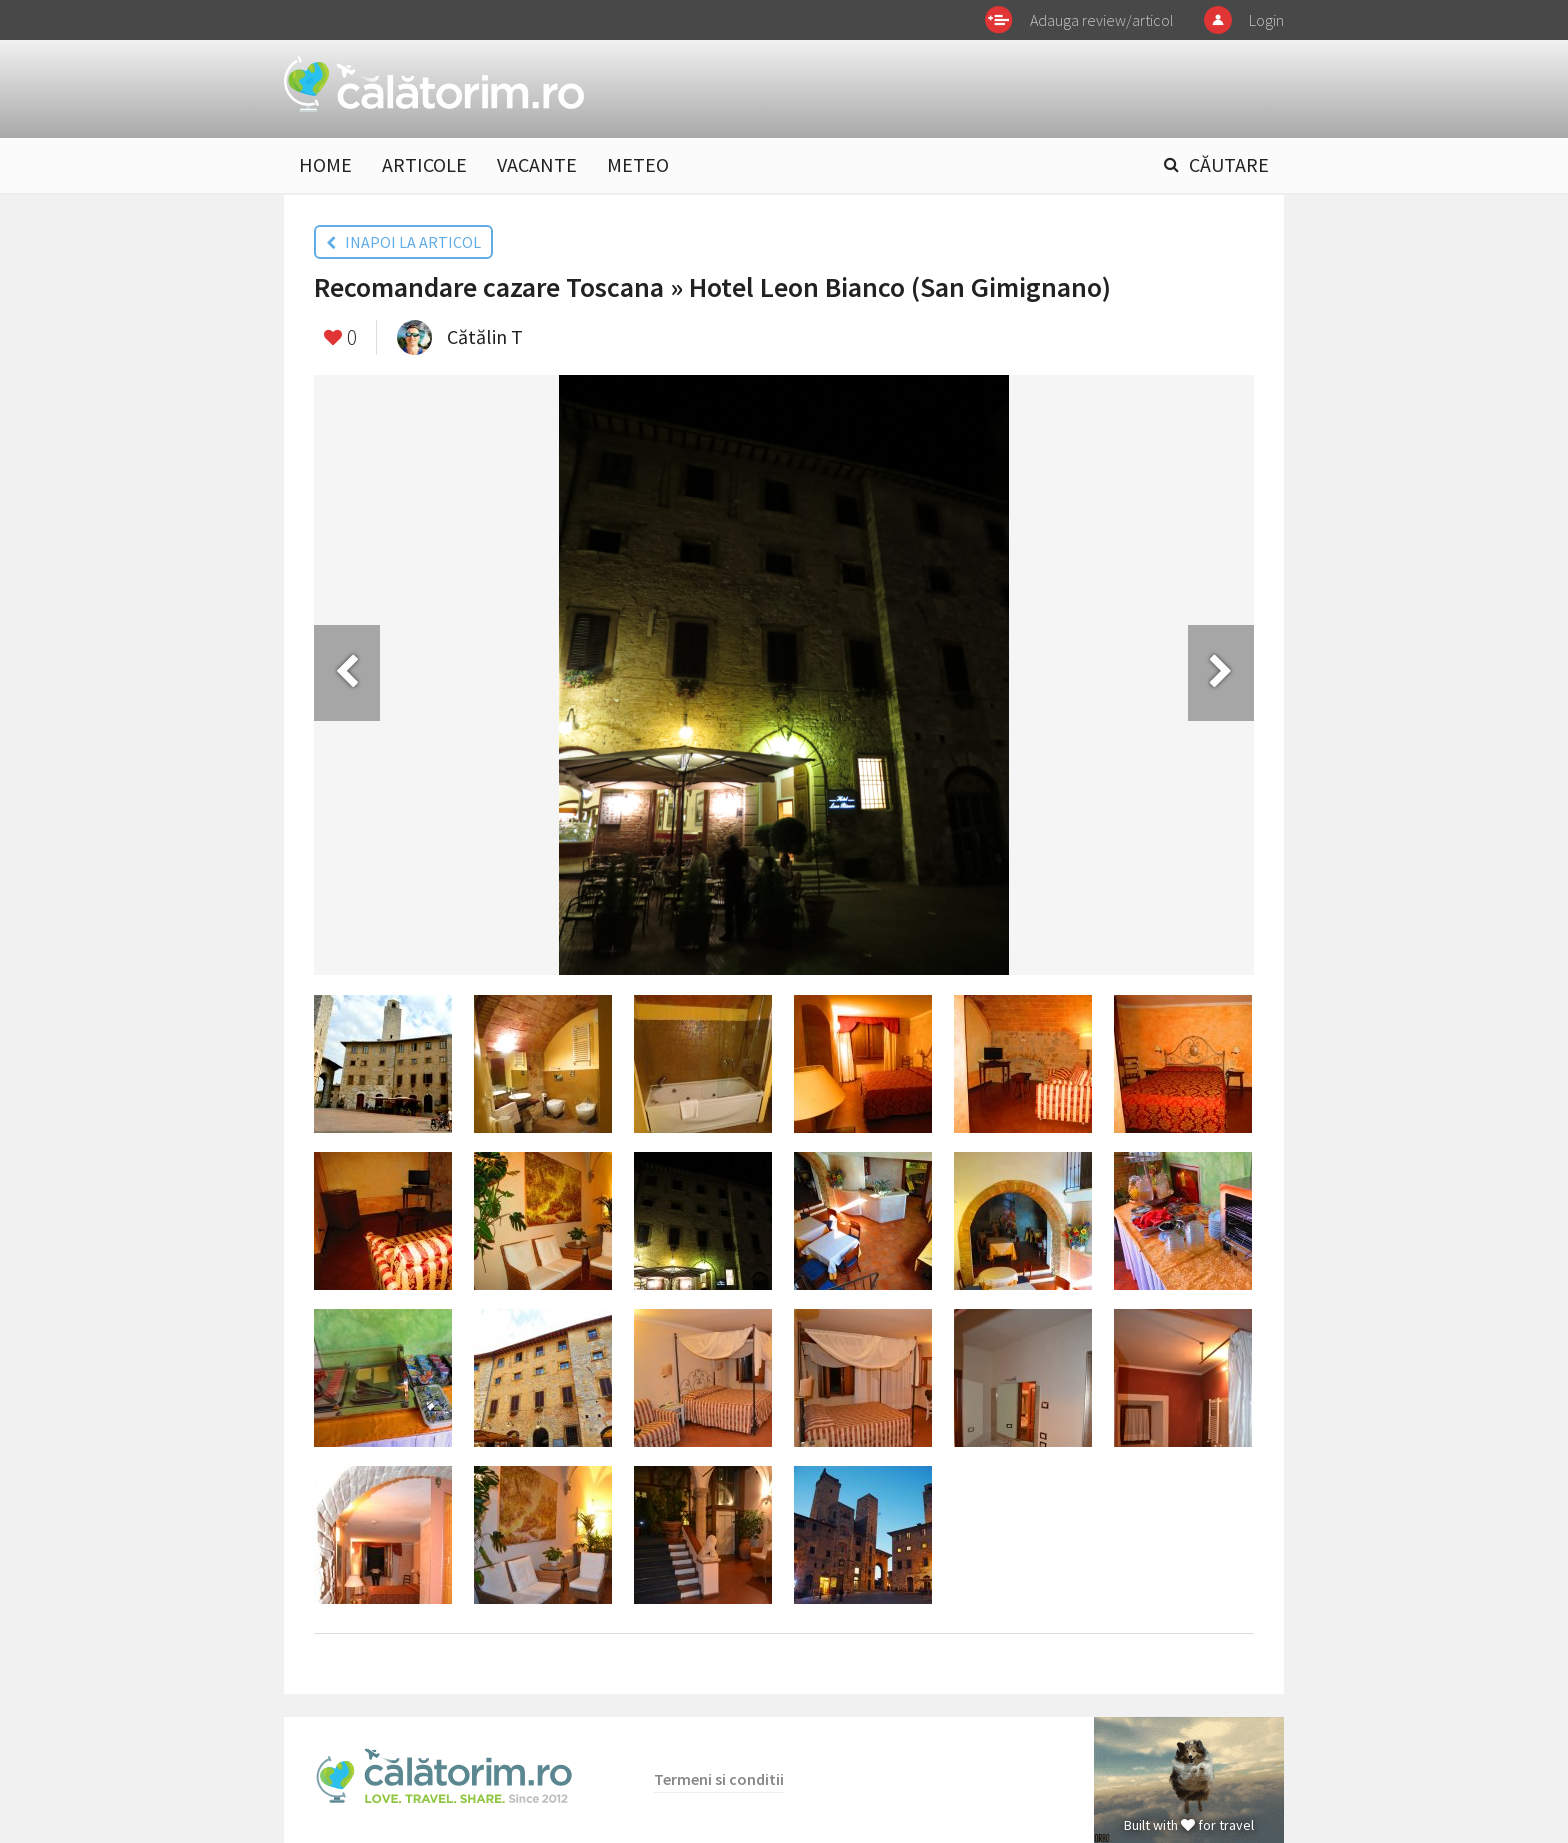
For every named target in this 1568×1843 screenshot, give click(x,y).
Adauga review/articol (1102, 20)
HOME (325, 164)
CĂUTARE (1229, 164)
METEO (638, 164)
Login (1266, 20)
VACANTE (537, 164)
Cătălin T (485, 336)
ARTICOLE (424, 164)
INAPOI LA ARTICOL (403, 242)
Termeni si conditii (719, 1779)
